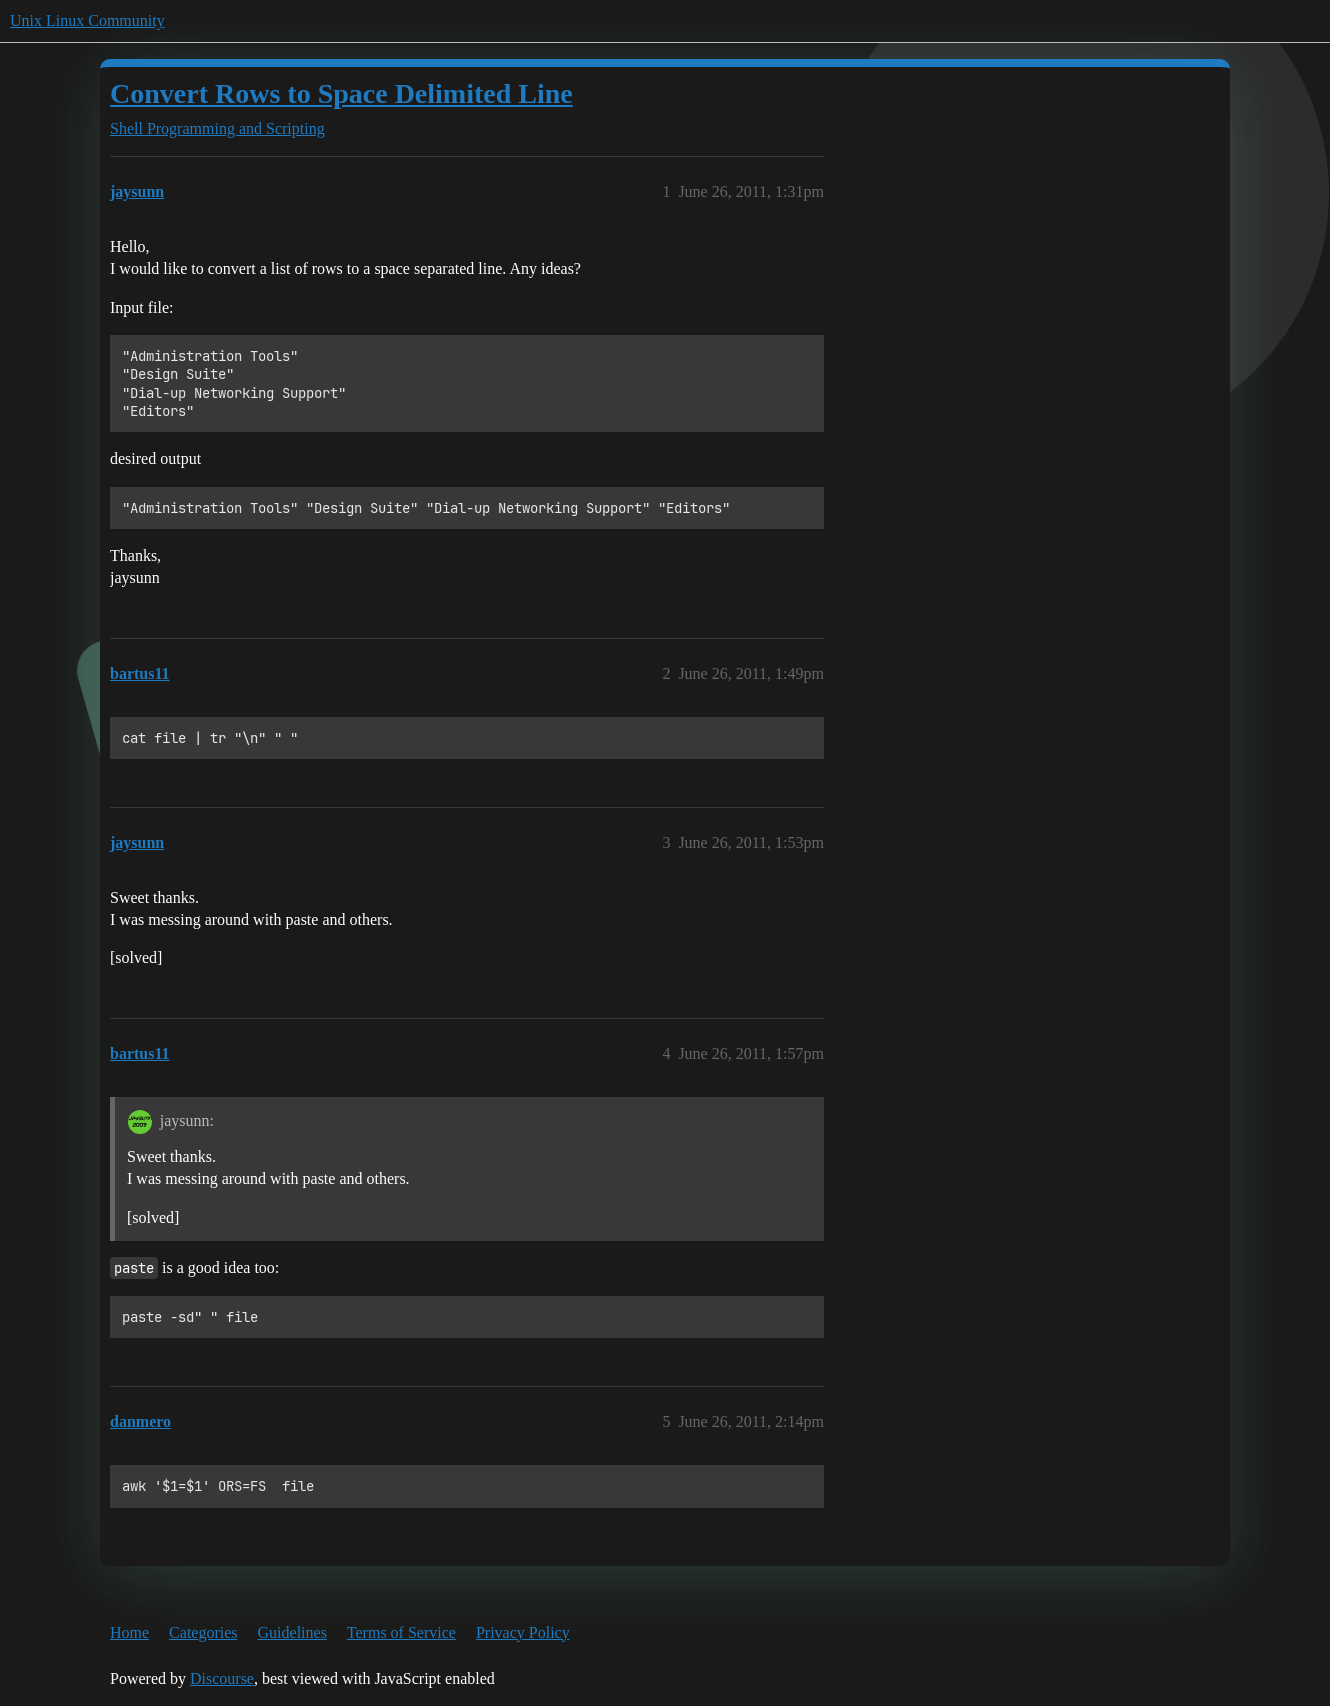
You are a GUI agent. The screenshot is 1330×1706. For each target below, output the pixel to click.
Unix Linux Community (87, 20)
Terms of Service (401, 1632)
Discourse (222, 1678)
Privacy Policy (523, 1632)
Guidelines (292, 1632)
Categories (203, 1632)
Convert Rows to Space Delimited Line (341, 93)
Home (129, 1632)
